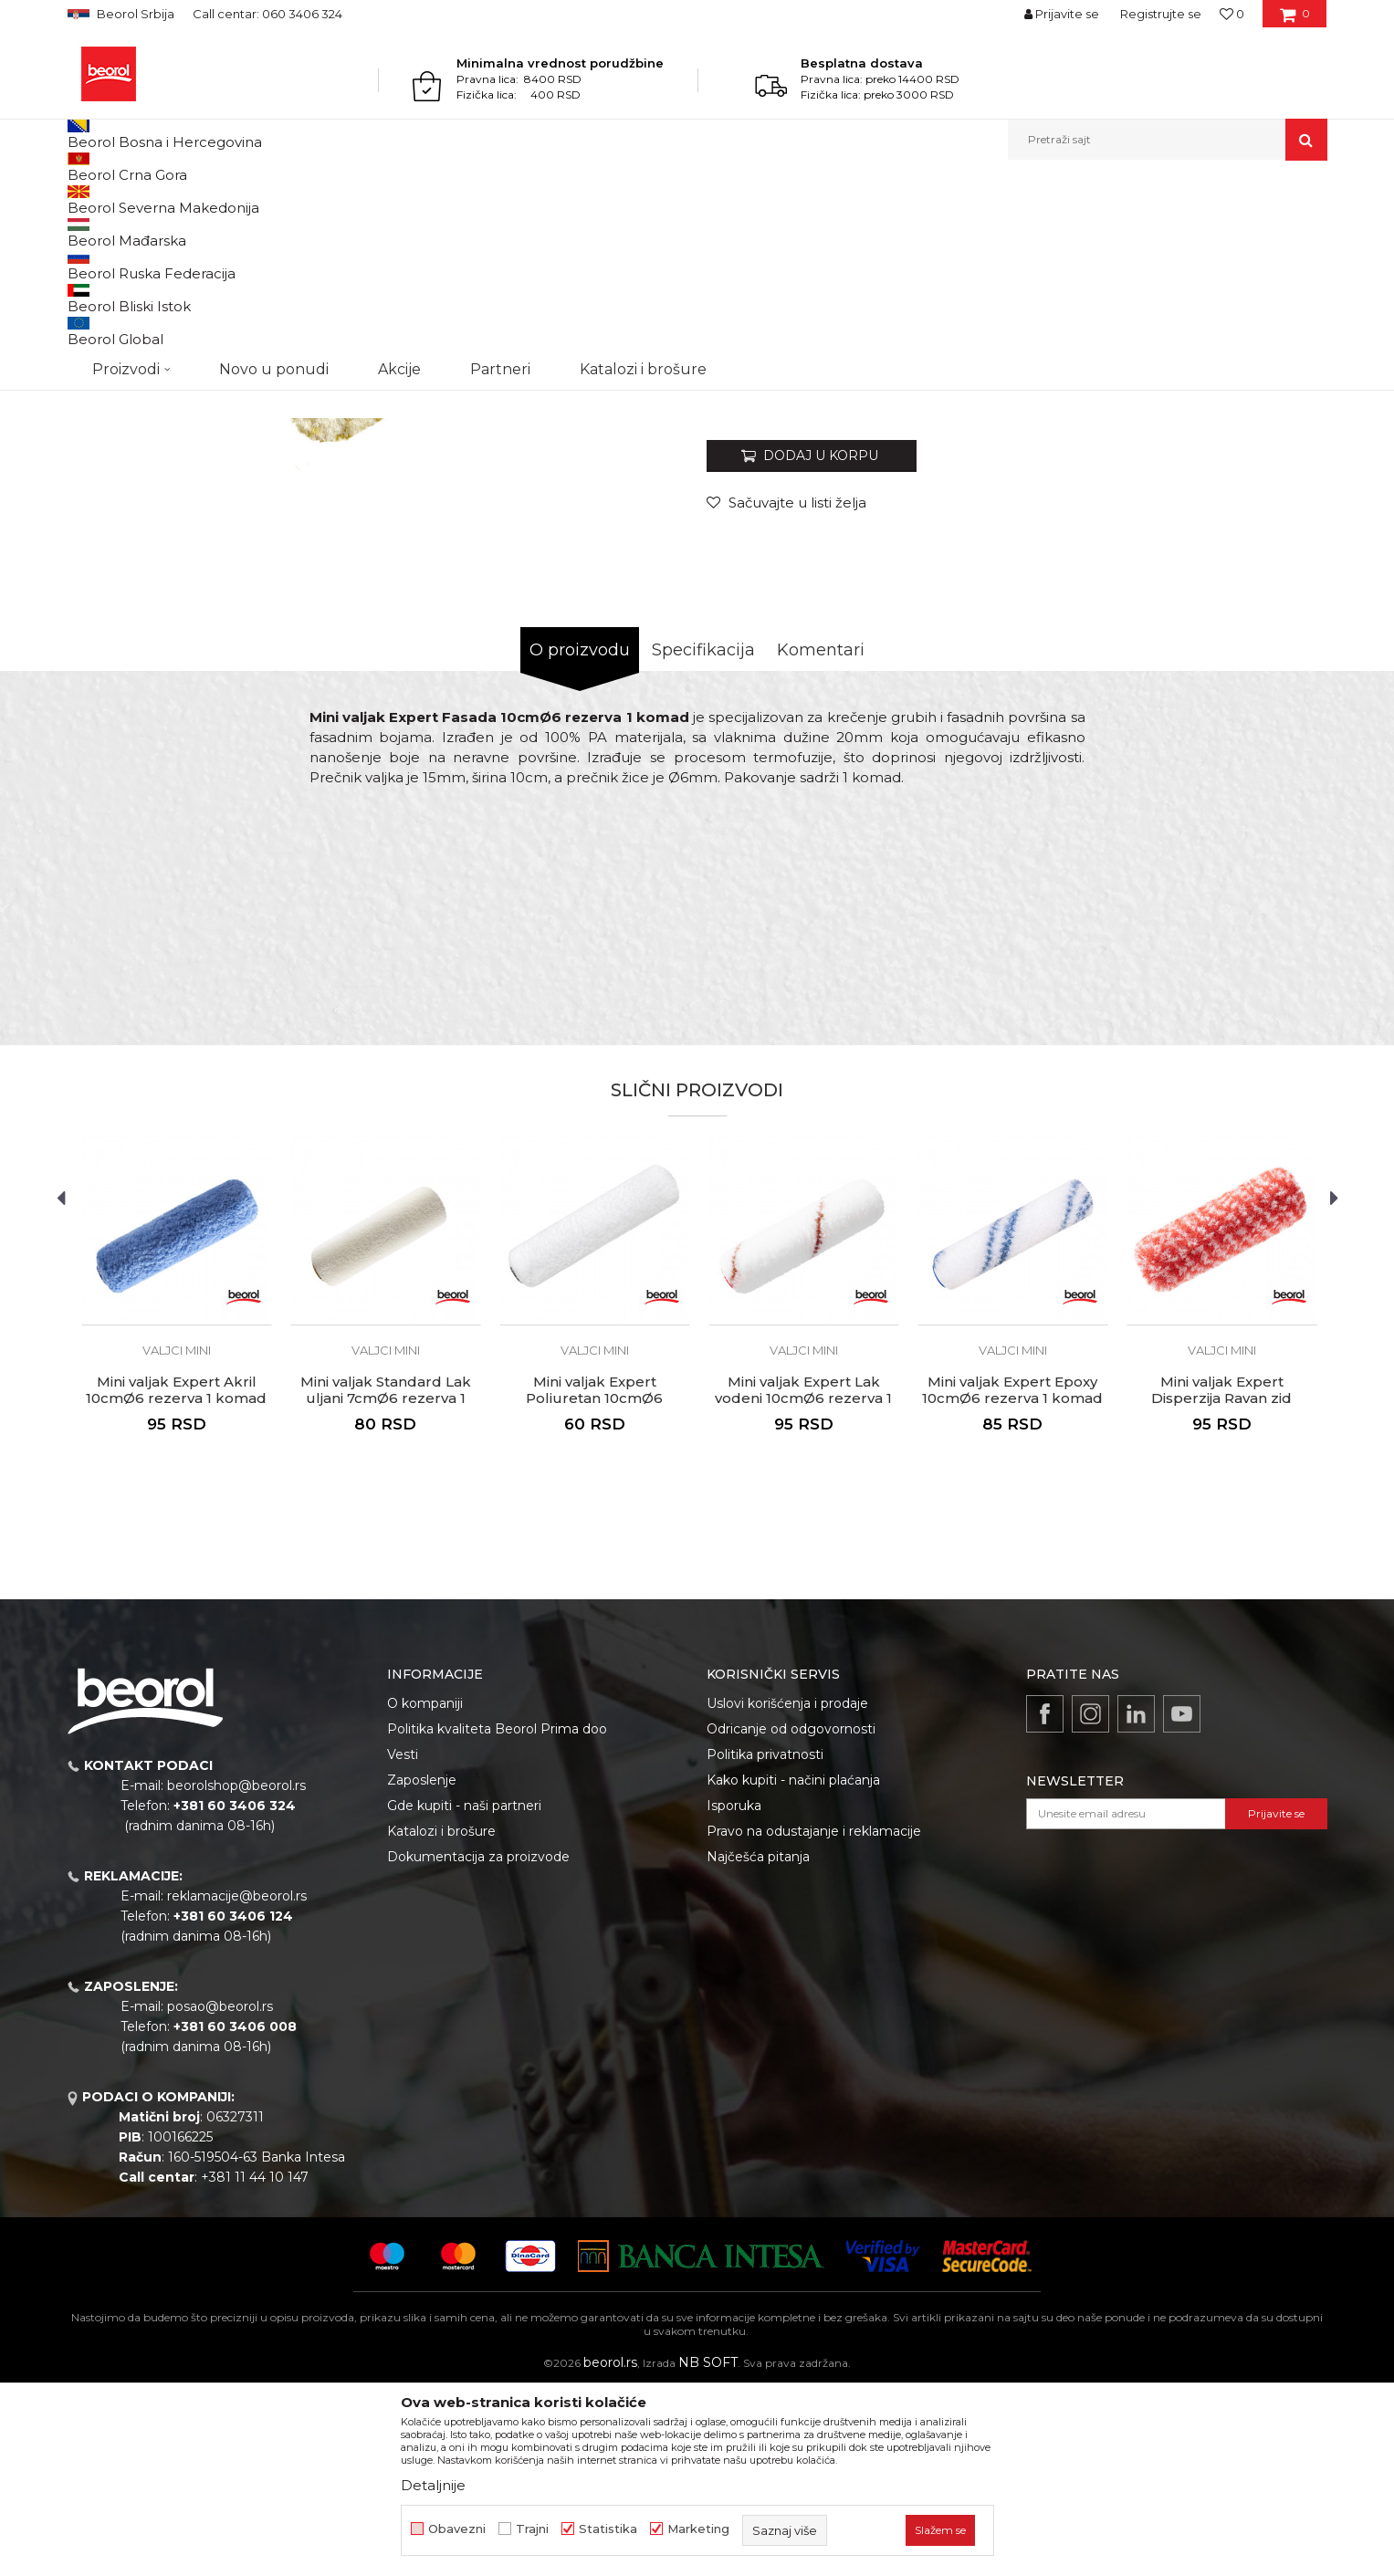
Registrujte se (1160, 13)
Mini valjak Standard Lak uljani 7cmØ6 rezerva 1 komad (385, 1586)
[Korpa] (1295, 20)
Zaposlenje (421, 1968)
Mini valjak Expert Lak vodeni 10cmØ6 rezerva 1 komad (803, 1586)
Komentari (821, 838)
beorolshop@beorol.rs (236, 1973)
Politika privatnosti (765, 1942)
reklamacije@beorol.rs (237, 2084)
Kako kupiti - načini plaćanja (793, 1968)
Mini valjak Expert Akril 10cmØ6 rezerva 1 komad (176, 1578)
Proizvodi (139, 199)
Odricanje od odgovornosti (791, 1917)
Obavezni (457, 2529)
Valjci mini (419, 199)
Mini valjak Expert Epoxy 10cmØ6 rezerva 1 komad (1012, 1578)
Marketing (698, 2529)
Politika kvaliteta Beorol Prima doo (497, 1917)
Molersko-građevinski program (259, 199)
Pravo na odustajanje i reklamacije (814, 2019)
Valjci (366, 199)
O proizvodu (579, 838)
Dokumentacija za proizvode (478, 2045)
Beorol (84, 199)
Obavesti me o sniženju (1257, 577)
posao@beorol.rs (220, 2194)
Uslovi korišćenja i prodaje (787, 1891)
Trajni (532, 2529)
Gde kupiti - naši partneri (464, 1993)
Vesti (402, 1942)
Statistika (608, 2529)
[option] (146, 311)
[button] (1167, 140)
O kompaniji (425, 1891)
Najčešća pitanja (758, 2045)
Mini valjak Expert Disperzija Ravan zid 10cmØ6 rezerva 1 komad (1221, 1586)
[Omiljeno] (1232, 13)
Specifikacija (703, 838)
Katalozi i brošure (441, 2019)
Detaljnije (433, 2485)
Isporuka (734, 1993)
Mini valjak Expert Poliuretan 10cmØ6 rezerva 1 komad (594, 1586)
